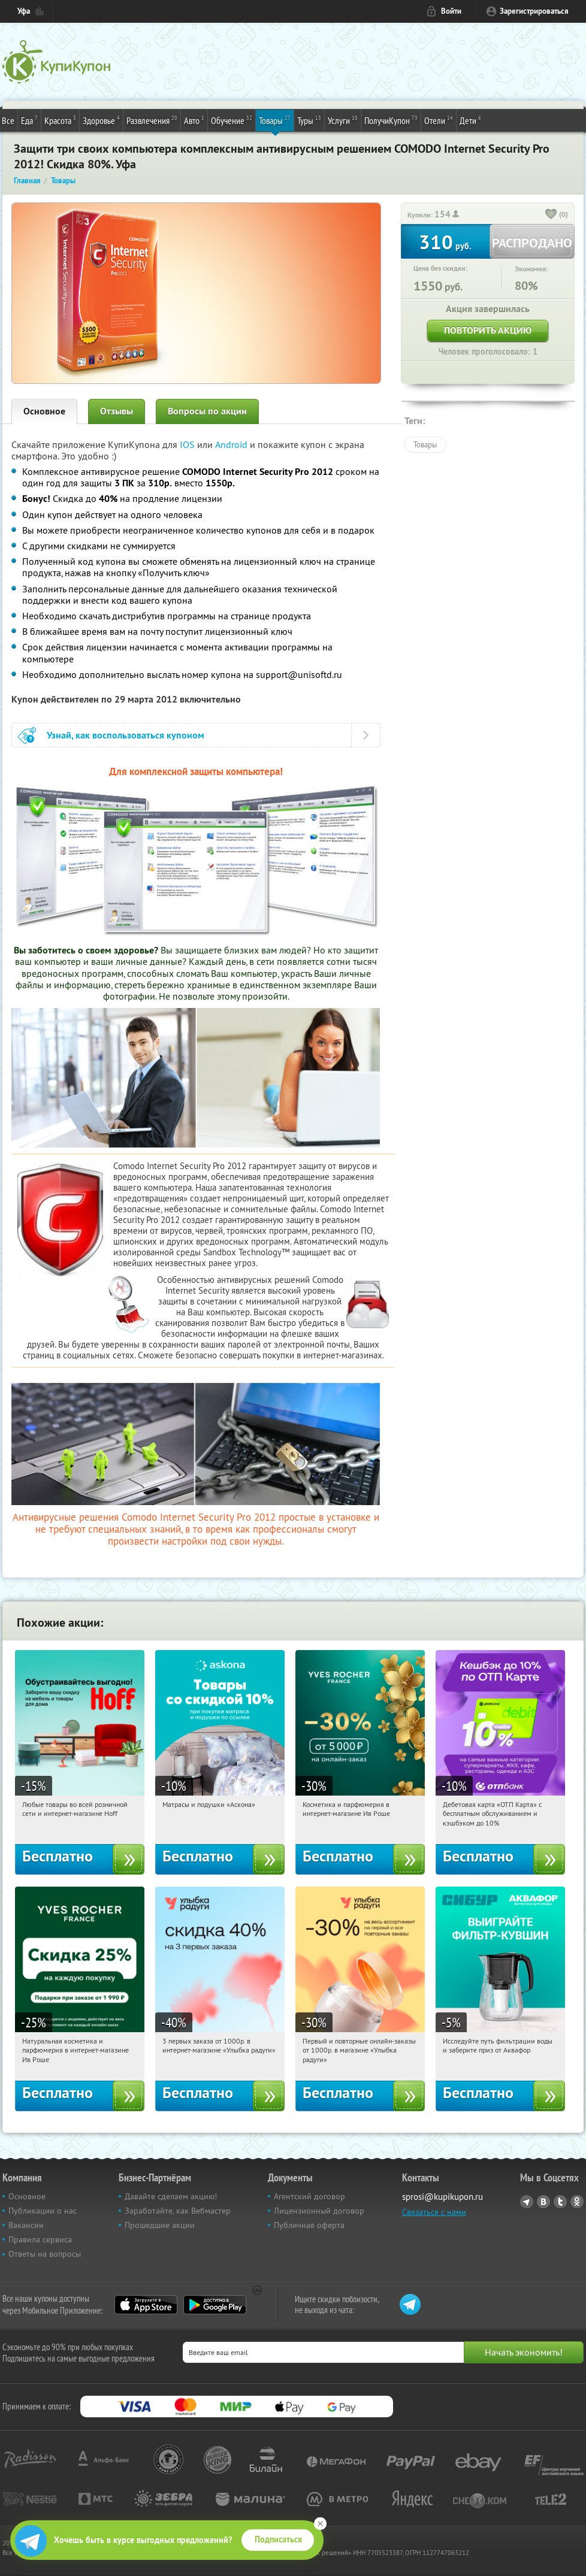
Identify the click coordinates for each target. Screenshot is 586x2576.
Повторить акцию (487, 330)
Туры (309, 119)
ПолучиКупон (391, 119)
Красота (60, 119)
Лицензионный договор (319, 2210)
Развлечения (151, 119)
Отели (438, 119)
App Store (145, 2304)
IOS (188, 444)
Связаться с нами (434, 2211)
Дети (470, 119)
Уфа (23, 11)
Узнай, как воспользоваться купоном (125, 735)
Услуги (343, 119)
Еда (29, 119)
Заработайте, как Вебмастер (178, 2210)
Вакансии (26, 2225)
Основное (44, 411)
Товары (275, 119)
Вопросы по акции (207, 411)
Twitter (560, 2201)
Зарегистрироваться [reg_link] (534, 11)
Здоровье (101, 119)
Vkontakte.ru (543, 2201)
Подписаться (278, 2539)
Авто (194, 119)
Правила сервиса (40, 2239)
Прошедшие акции (160, 2225)
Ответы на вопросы (44, 2253)
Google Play (214, 2304)
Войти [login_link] (451, 11)
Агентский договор (309, 2196)
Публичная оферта (309, 2225)
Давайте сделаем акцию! (171, 2196)
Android (232, 444)
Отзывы (116, 411)
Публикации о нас (42, 2210)
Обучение (231, 119)
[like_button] (551, 215)
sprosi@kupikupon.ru (442, 2196)
